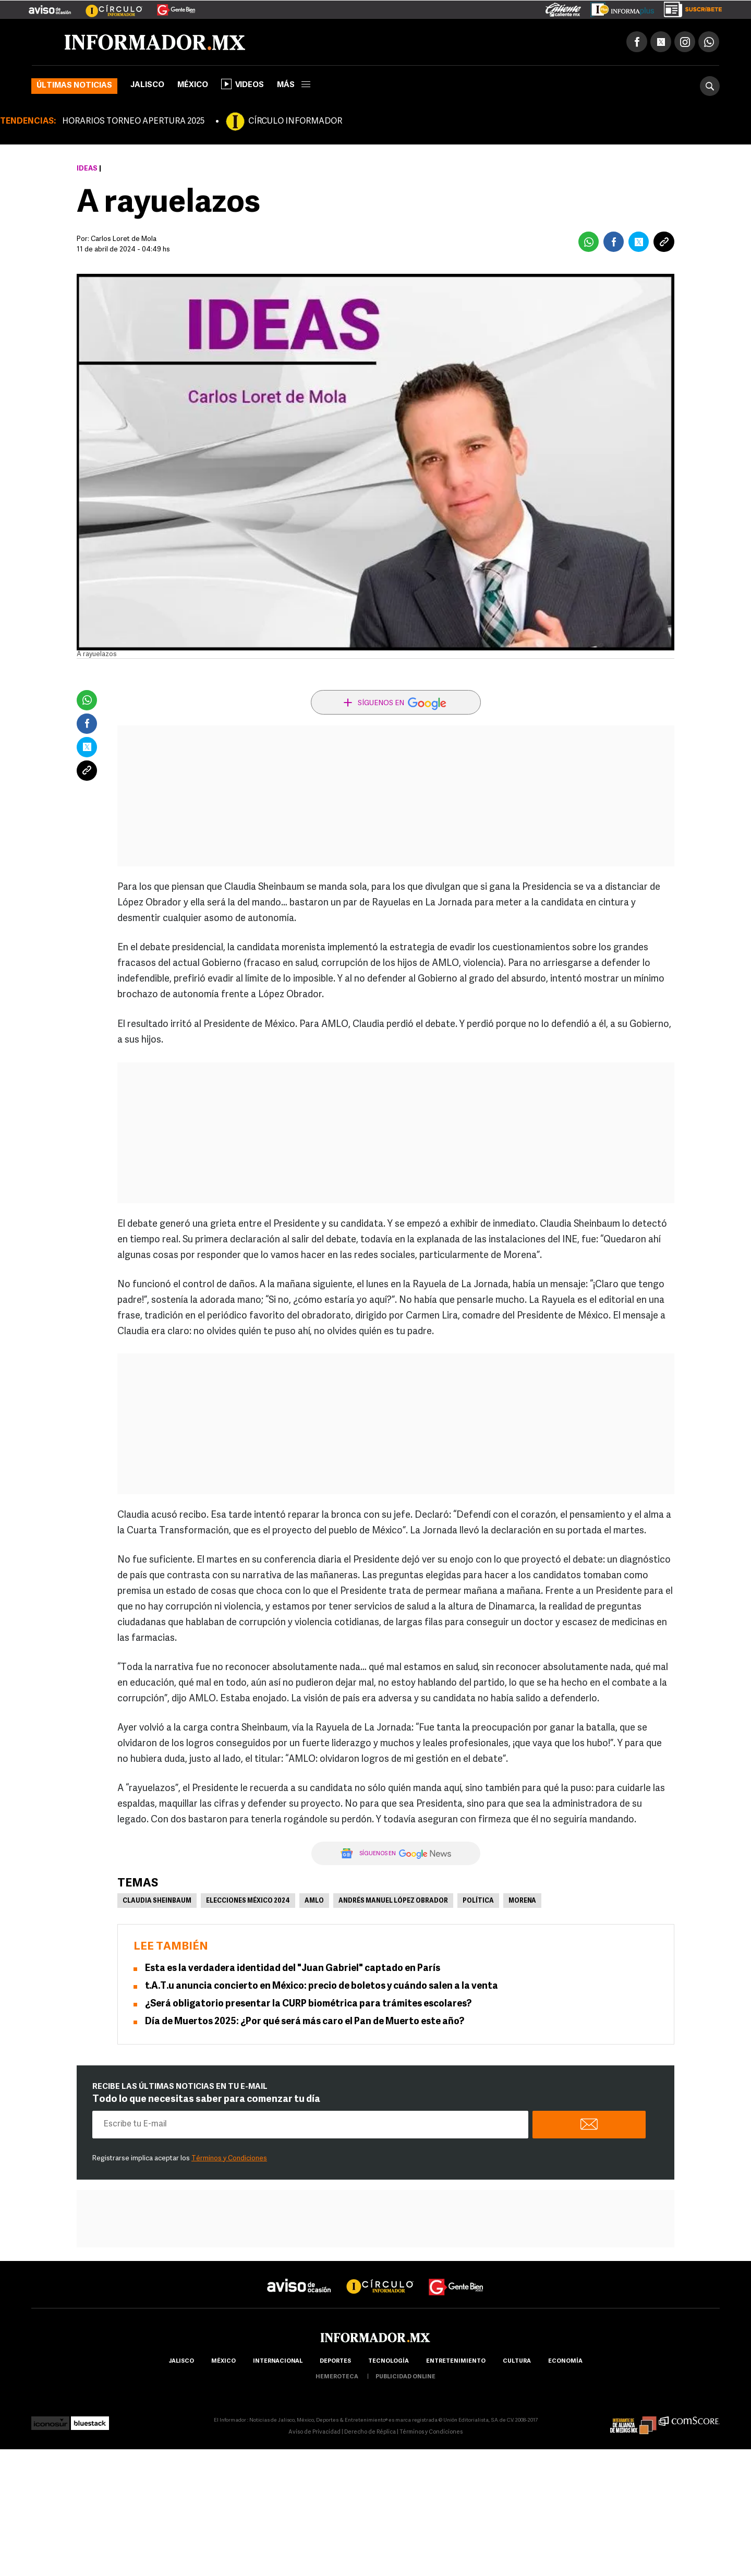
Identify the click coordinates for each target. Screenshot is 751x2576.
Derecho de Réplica (370, 2432)
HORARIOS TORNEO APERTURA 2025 (133, 121)
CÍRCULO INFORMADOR (295, 121)
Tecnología (388, 2361)
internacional (277, 2361)
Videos (242, 84)
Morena (522, 1901)
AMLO (314, 1901)
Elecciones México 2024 (248, 1901)
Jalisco (147, 85)
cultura (517, 2361)
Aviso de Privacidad (314, 2432)
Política (478, 1901)
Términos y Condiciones (229, 2158)
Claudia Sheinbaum (157, 1901)
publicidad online (405, 2377)
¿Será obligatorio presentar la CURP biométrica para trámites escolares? (308, 2004)
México (192, 85)
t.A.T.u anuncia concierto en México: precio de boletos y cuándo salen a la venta (321, 1986)
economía (565, 2361)
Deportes (335, 2361)
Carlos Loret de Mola (123, 239)
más (293, 85)
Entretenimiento (456, 2361)
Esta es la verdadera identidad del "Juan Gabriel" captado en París (292, 1969)
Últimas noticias (74, 86)
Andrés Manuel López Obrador (393, 1901)
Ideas (87, 168)
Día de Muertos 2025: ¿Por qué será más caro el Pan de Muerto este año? (304, 2022)
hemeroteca (337, 2377)
